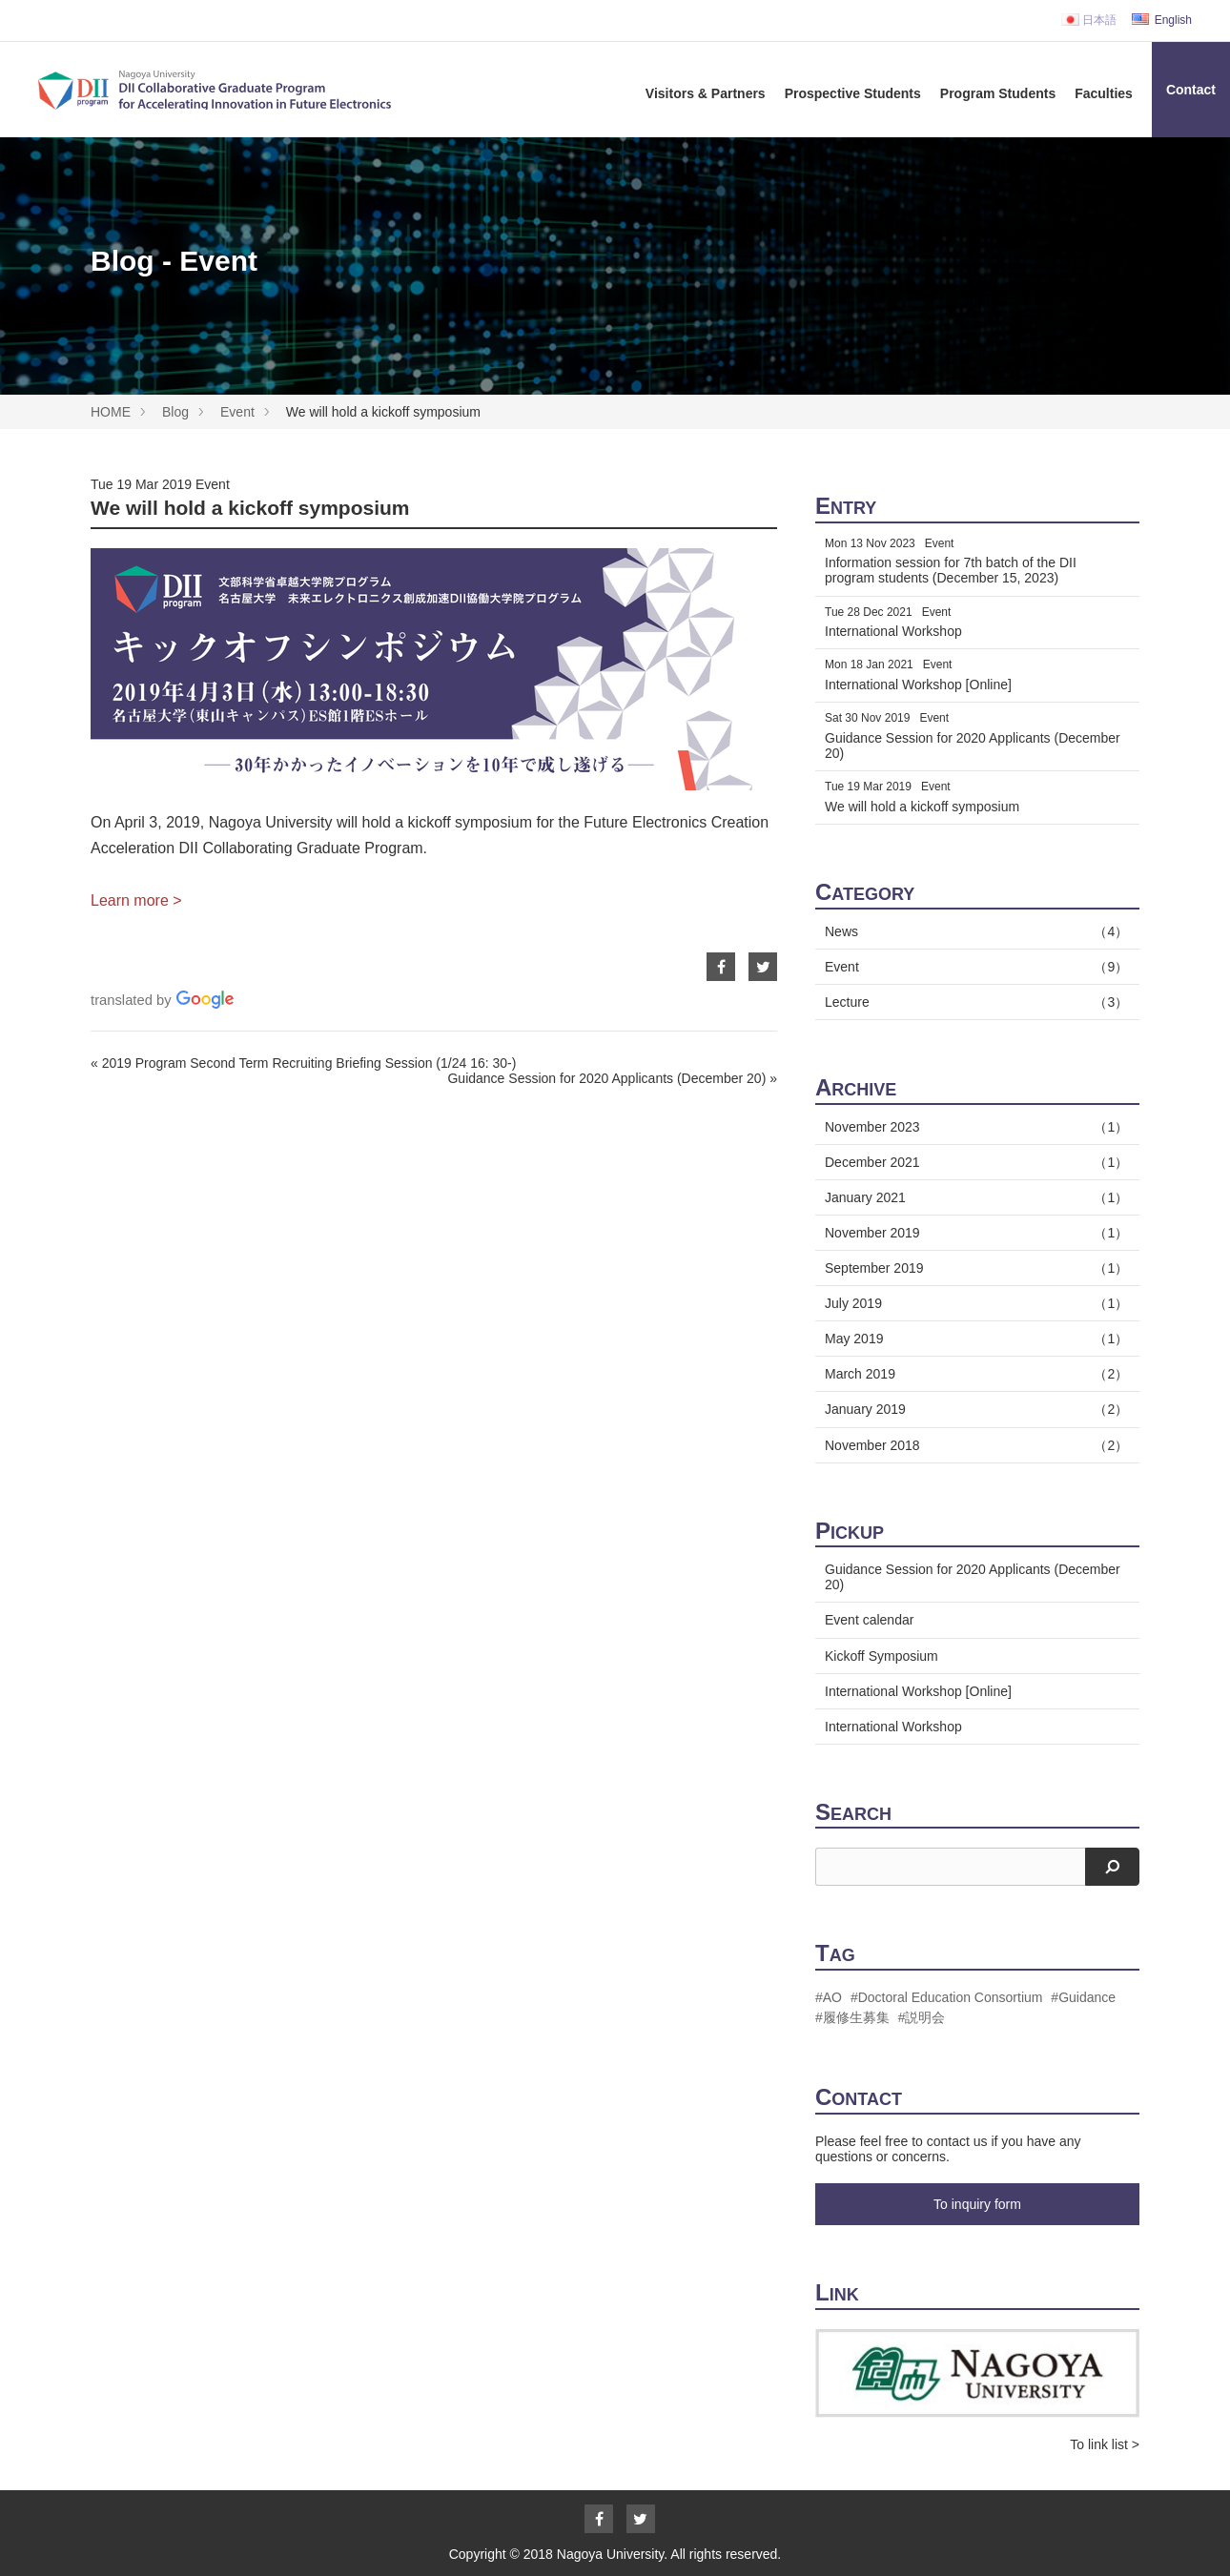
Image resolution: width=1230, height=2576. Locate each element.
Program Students (998, 93)
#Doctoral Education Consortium (947, 1997)
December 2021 (972, 1162)
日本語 (1089, 20)
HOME (111, 411)
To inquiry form (977, 2204)
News (972, 931)
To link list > (1104, 2444)
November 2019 (972, 1232)
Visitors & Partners (706, 93)
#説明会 (922, 2017)
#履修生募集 (852, 2017)
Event (237, 411)
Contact (1191, 89)
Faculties (1104, 93)
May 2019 (972, 1338)
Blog (175, 411)
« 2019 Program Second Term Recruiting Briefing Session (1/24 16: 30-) (303, 1063)
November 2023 (972, 1127)
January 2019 (972, 1409)
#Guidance (1083, 1997)
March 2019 (972, 1373)
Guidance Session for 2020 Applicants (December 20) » (612, 1078)
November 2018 (972, 1445)
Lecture (972, 1002)
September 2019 (972, 1268)
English (1162, 20)
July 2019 (972, 1303)
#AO (828, 1997)
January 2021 (972, 1197)
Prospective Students (853, 93)
